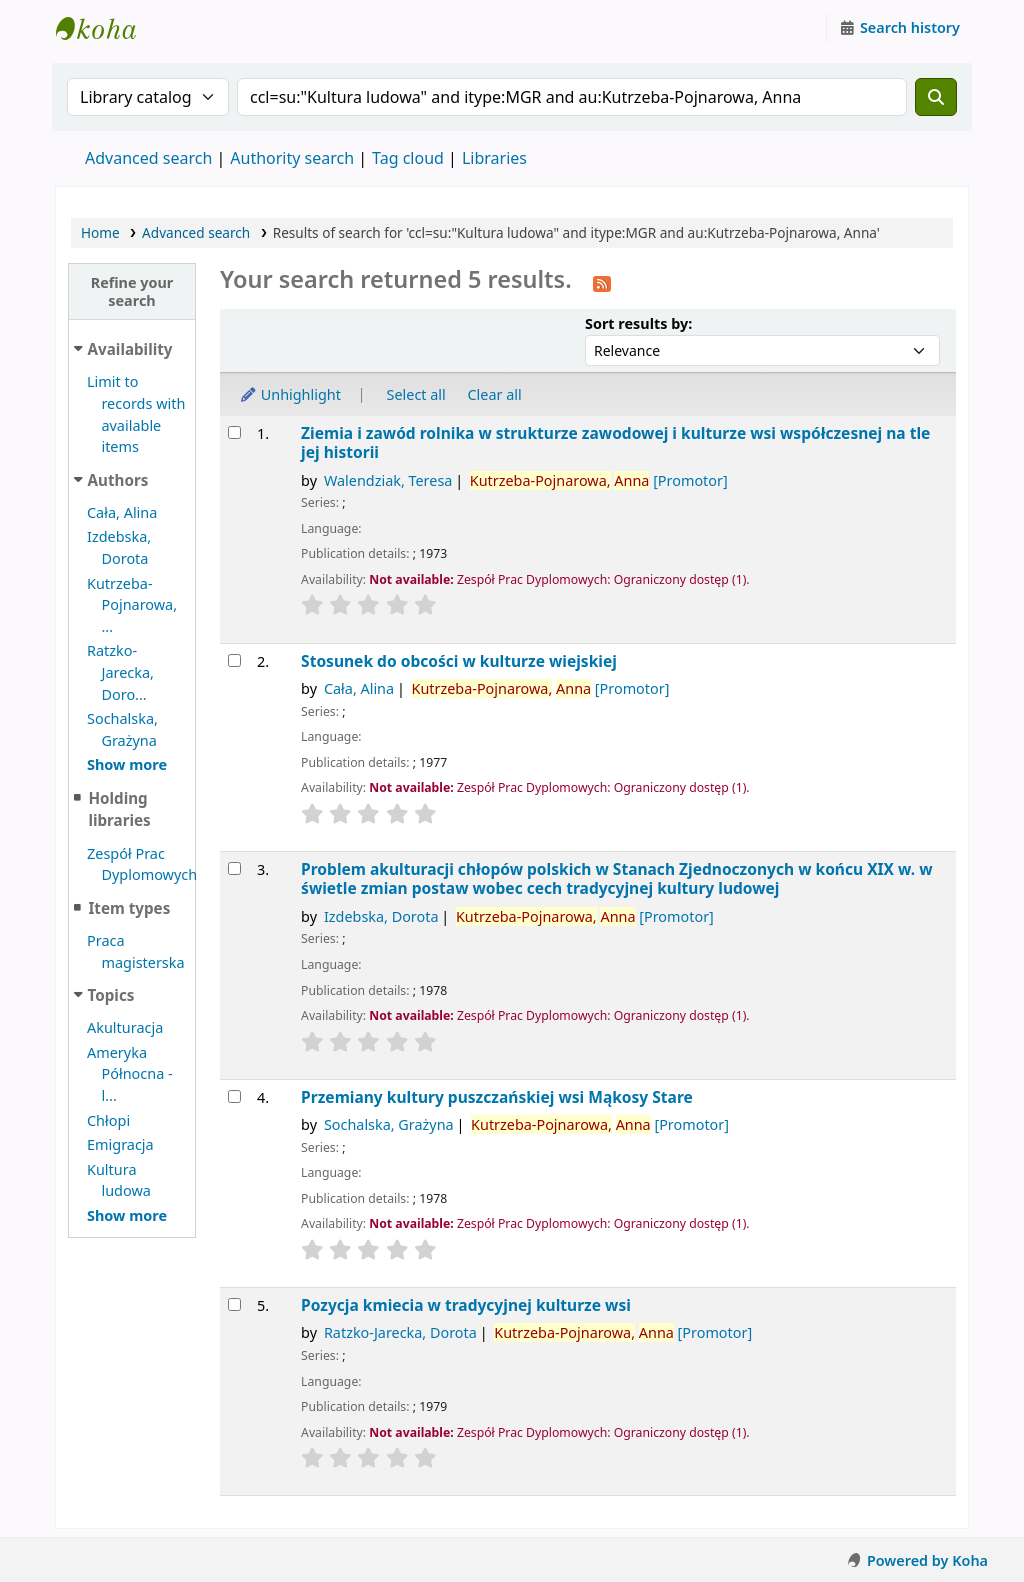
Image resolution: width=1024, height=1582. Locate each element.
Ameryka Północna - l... (130, 1074)
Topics (111, 995)
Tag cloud (408, 158)
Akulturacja (125, 1027)
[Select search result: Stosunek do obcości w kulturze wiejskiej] (234, 660)
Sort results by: (638, 323)
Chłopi (108, 1120)
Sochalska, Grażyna (389, 1124)
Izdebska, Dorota (381, 916)
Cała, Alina (122, 512)
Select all (416, 394)
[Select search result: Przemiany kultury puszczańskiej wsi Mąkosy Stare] (234, 1096)
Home (100, 232)
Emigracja (120, 1144)
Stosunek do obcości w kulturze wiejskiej (459, 661)
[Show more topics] (127, 1215)
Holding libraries (119, 809)
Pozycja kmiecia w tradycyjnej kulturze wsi (466, 1305)
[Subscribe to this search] (602, 282)
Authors (118, 480)
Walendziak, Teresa (388, 480)
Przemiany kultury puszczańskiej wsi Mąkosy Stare (497, 1097)
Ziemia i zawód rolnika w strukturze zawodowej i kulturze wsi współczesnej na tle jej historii (615, 443)
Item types (129, 908)
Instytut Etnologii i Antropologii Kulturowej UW (106, 28)
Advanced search (148, 158)
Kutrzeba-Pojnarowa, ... (132, 605)
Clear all (495, 394)
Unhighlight (290, 394)
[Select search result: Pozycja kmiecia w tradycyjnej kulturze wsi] (234, 1304)
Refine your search (132, 291)
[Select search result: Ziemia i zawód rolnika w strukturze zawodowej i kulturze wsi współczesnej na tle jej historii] (234, 432)
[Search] (936, 97)
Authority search (292, 158)
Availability (130, 349)
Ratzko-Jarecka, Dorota (400, 1332)
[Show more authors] (127, 764)
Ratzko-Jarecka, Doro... (120, 672)
